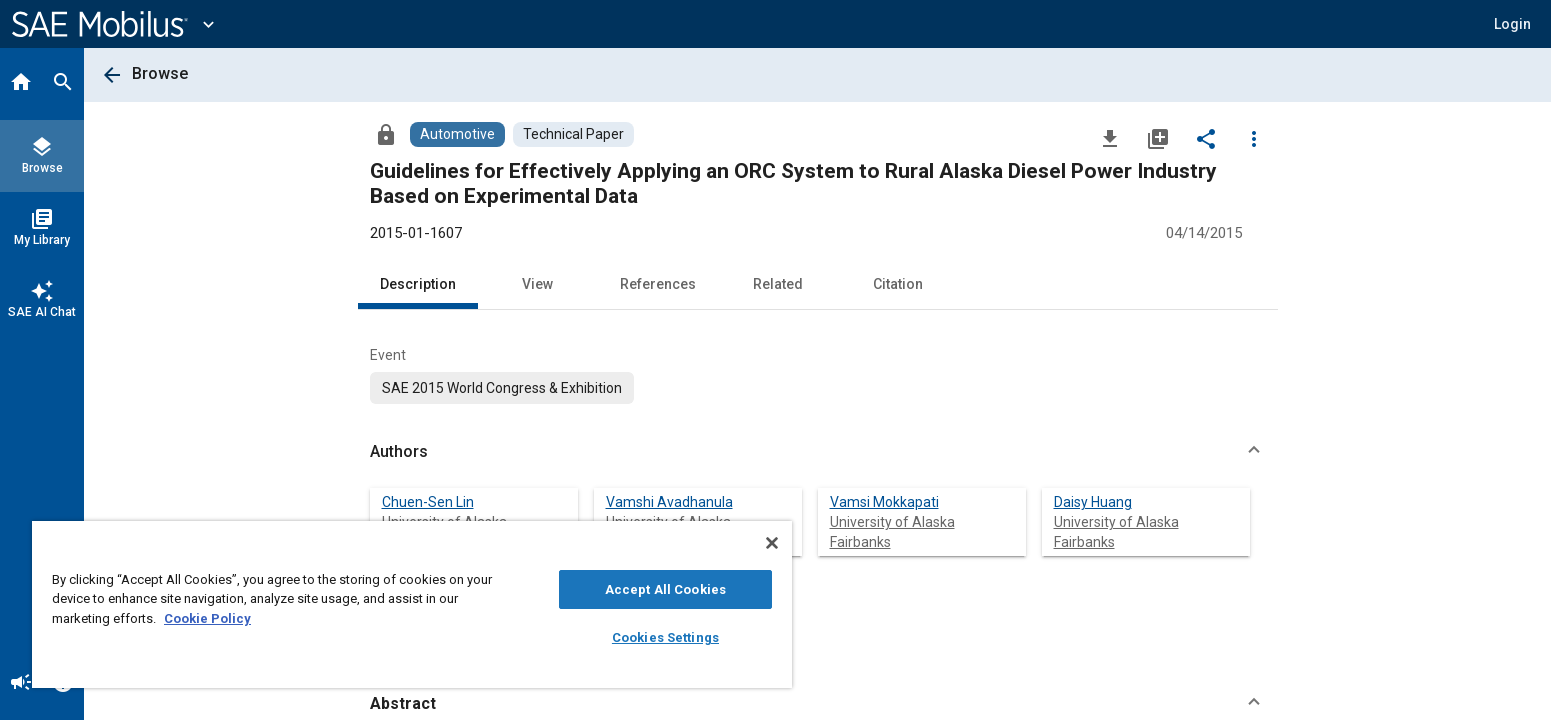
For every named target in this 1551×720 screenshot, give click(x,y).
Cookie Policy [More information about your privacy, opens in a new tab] (207, 618)
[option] (502, 388)
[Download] (1110, 138)
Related (778, 284)
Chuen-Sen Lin (428, 502)
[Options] (1254, 138)
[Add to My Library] (1158, 138)
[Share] (1206, 138)
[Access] (386, 134)
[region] (412, 604)
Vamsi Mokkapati (884, 502)
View (537, 284)
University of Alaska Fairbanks (892, 532)
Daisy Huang (1093, 502)
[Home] (21, 84)
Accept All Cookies (665, 589)
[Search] (63, 84)
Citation (898, 284)
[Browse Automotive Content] (457, 134)
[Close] (772, 543)
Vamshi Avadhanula (669, 502)
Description (418, 284)
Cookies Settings (665, 637)
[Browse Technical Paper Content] (573, 134)
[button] (1512, 24)
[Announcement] (21, 684)
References (658, 284)
